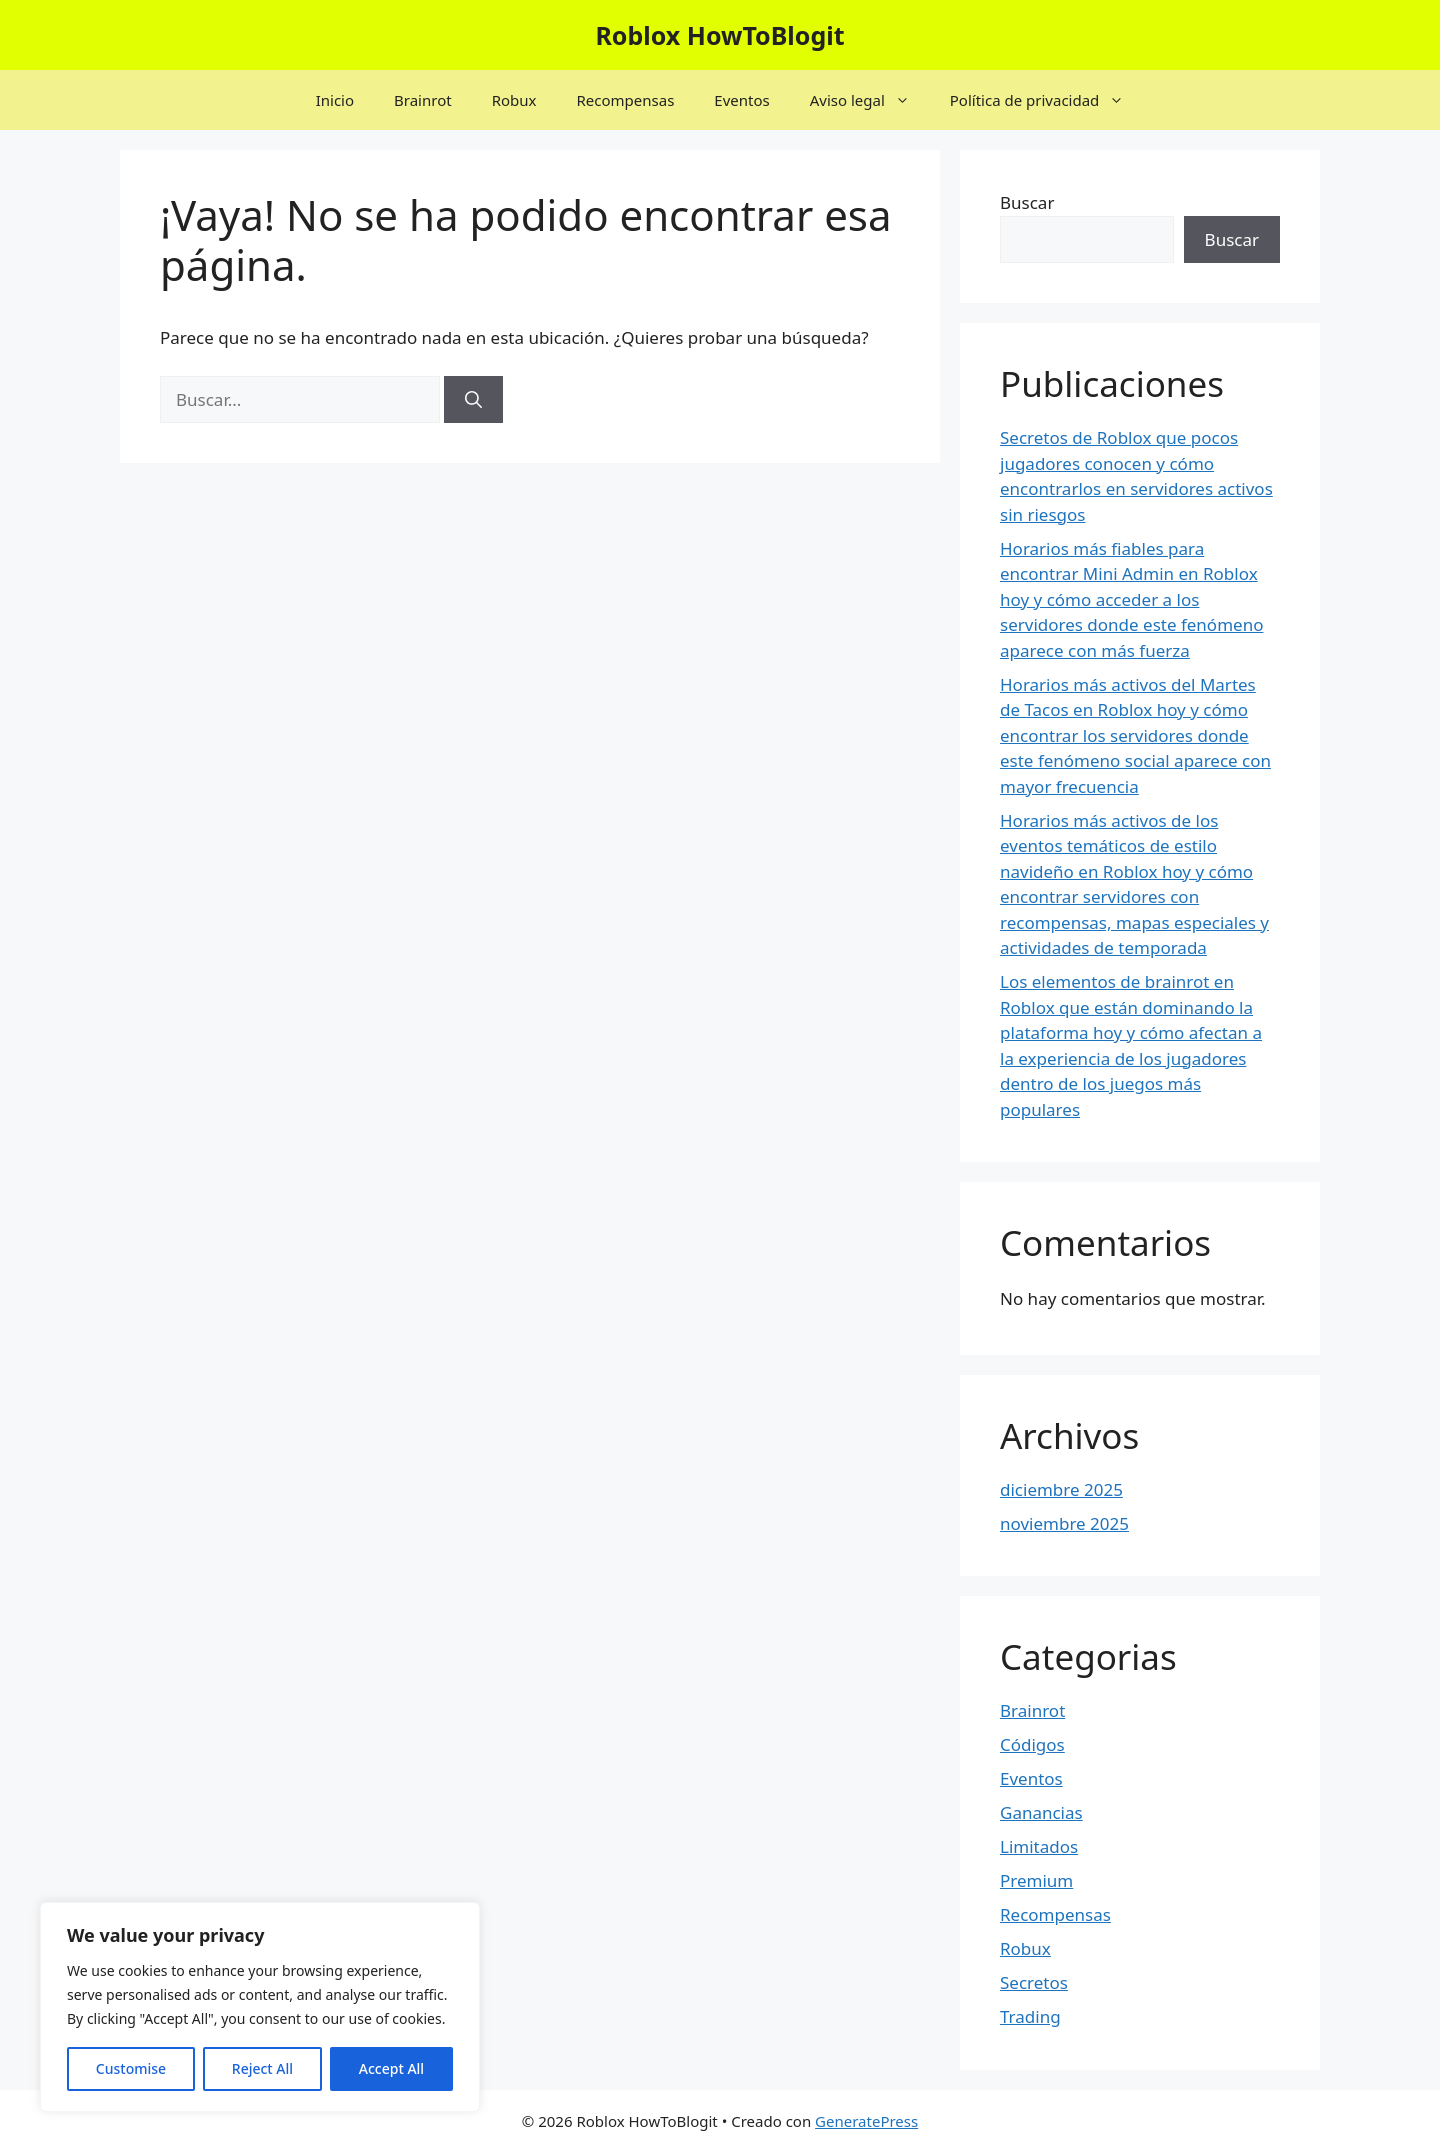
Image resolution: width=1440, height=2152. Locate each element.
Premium (1036, 1880)
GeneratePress (866, 2121)
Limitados (1039, 1846)
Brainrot (423, 100)
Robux (514, 100)
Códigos (1032, 1744)
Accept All (391, 2068)
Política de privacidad (1047, 100)
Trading (1030, 2016)
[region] (260, 2007)
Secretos (1034, 1982)
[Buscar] (473, 400)
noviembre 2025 (1064, 1523)
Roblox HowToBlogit (719, 35)
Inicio (335, 100)
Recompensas (625, 100)
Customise (131, 2068)
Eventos (741, 100)
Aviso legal (870, 100)
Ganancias (1041, 1812)
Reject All (262, 2068)
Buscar (1027, 202)
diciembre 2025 (1061, 1489)
